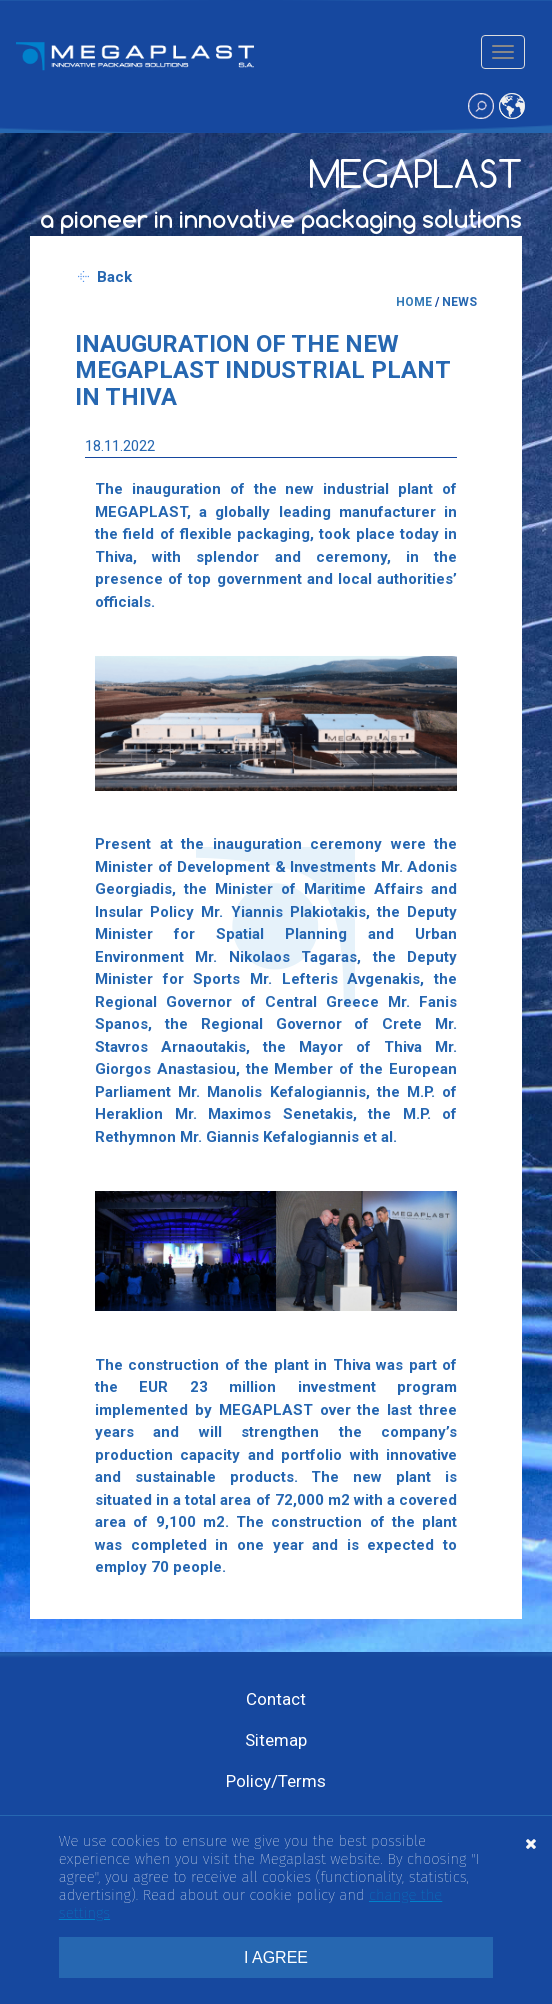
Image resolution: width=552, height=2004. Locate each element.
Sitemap (276, 1740)
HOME (414, 302)
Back (114, 277)
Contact (276, 1699)
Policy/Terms (276, 1781)
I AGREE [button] (276, 1957)
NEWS (459, 302)
